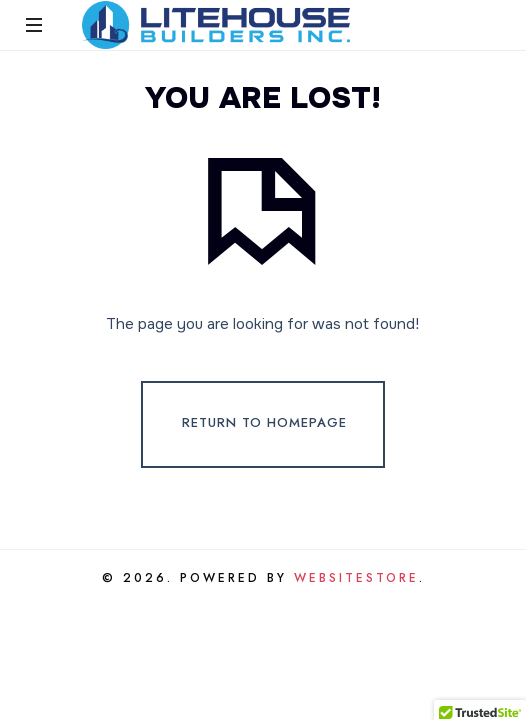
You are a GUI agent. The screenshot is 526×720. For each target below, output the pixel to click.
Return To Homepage (264, 423)
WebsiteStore (356, 578)
